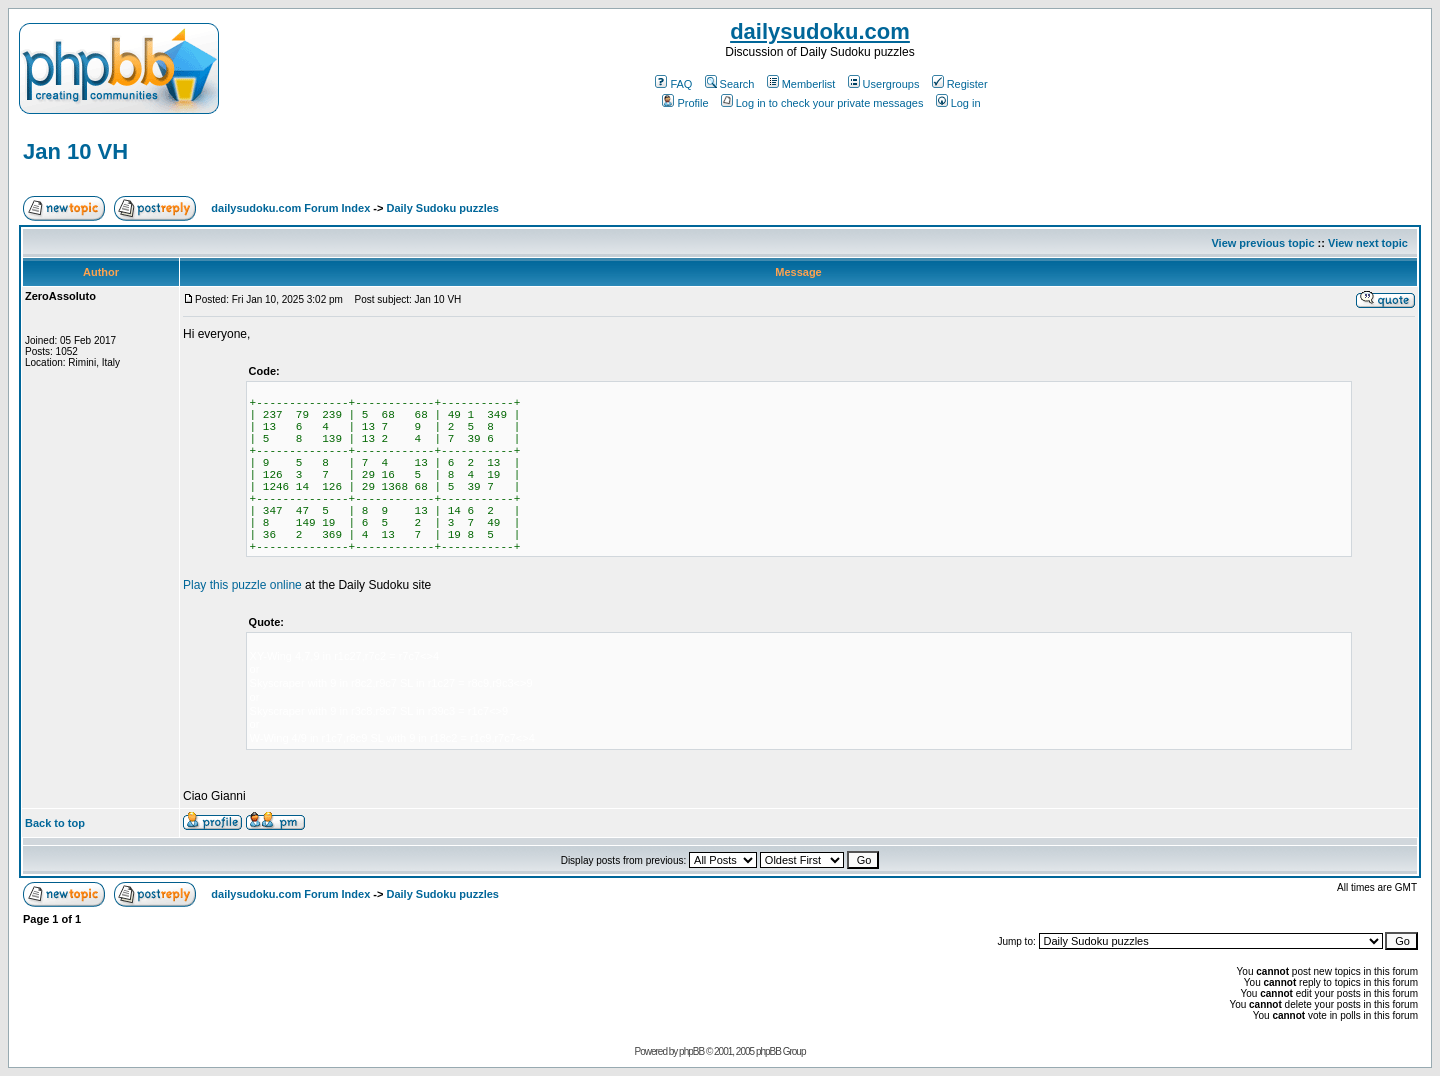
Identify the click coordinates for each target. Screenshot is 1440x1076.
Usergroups (884, 84)
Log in (958, 103)
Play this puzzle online (242, 585)
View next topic (1368, 243)
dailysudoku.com (820, 31)
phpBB (691, 1051)
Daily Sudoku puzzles (442, 208)
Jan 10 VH (75, 151)
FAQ (673, 84)
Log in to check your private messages (822, 103)
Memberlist (801, 84)
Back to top (55, 823)
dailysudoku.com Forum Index (290, 208)
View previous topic (1262, 243)
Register (960, 84)
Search (730, 84)
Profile (685, 103)
